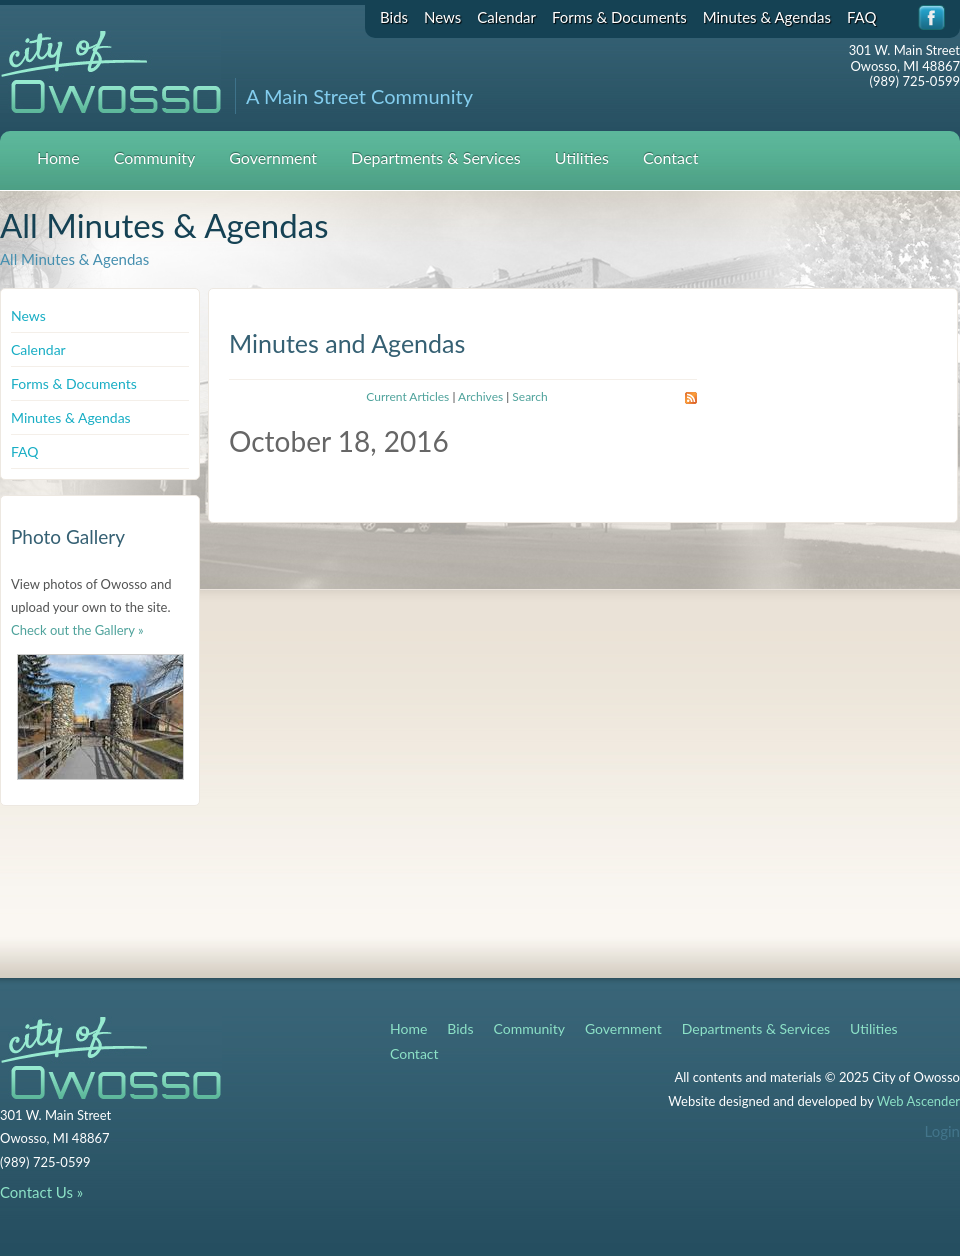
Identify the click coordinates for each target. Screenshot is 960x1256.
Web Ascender (918, 1101)
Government (273, 157)
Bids (394, 17)
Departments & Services (436, 157)
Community (155, 157)
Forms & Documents (619, 17)
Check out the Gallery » (77, 630)
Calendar (506, 17)
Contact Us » (41, 1192)
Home (58, 157)
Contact (670, 157)
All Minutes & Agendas (74, 259)
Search (529, 396)
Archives (480, 396)
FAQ (862, 17)
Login (942, 1131)
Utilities (582, 157)
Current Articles (407, 396)
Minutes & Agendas (767, 17)
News (442, 17)
